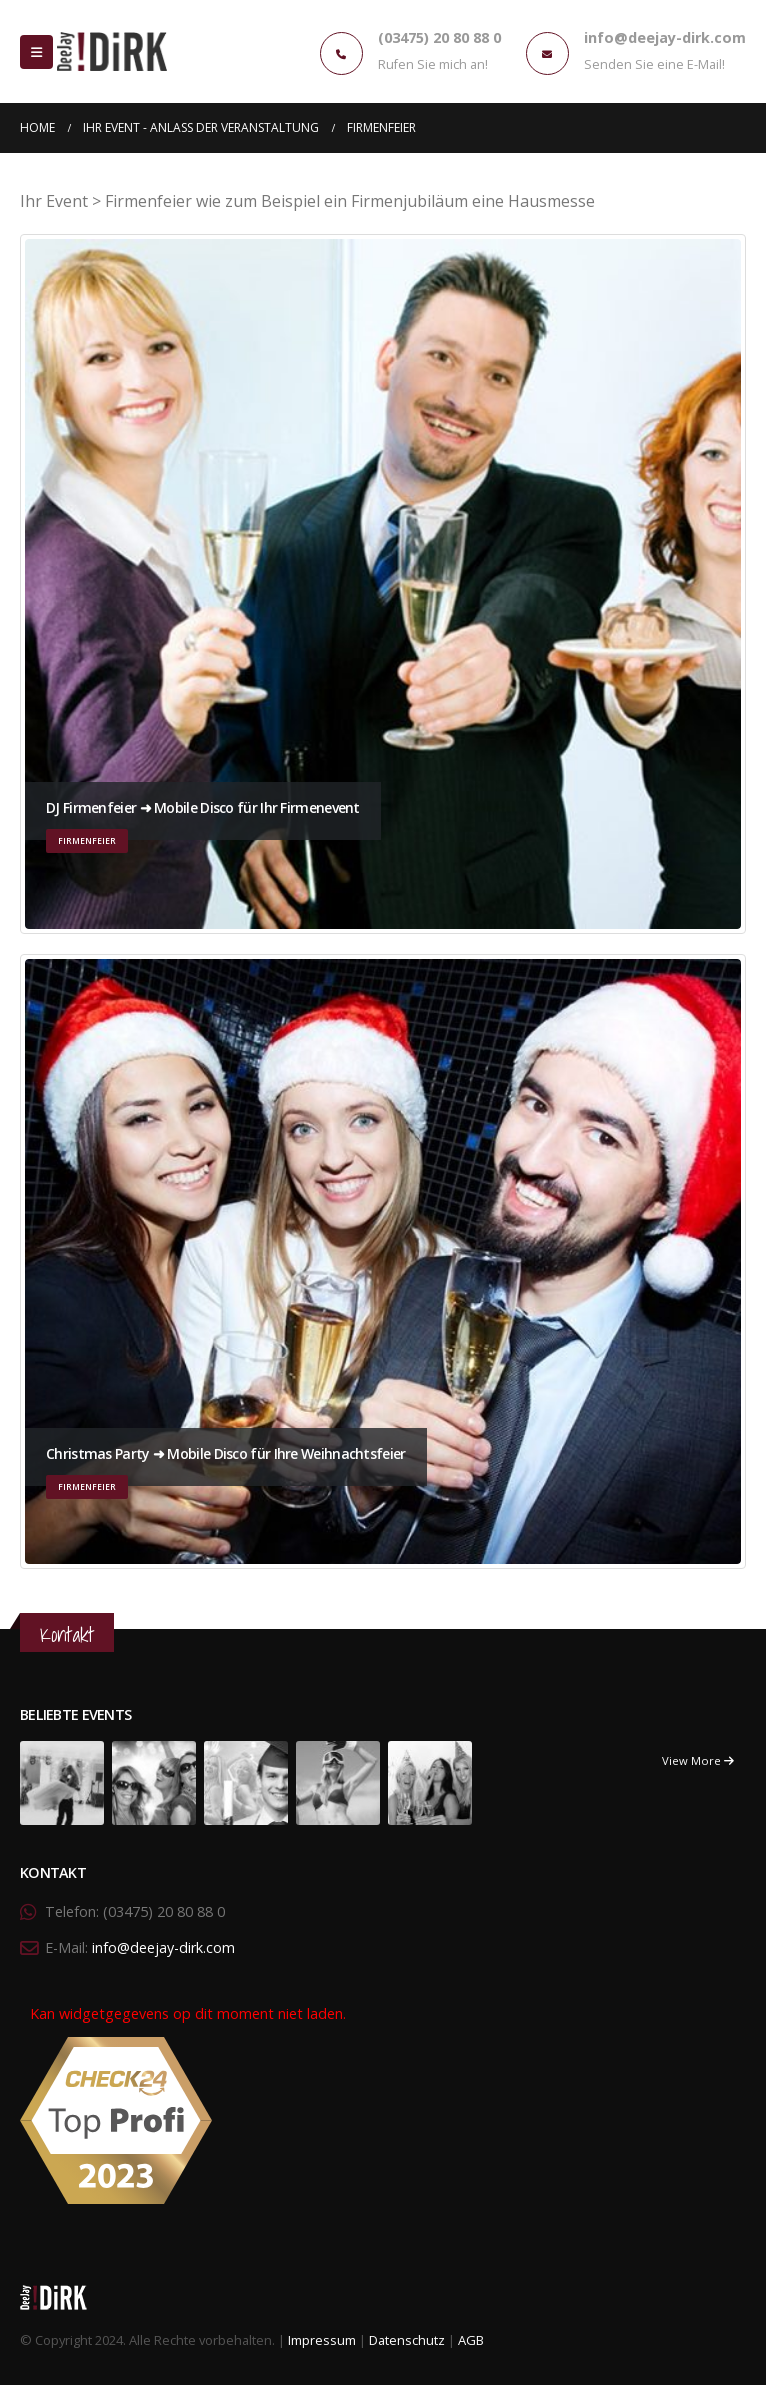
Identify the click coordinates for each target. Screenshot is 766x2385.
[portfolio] (62, 1781)
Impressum (322, 2340)
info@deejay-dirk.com (163, 1947)
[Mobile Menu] (36, 52)
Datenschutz (407, 2340)
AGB (471, 2340)
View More (698, 1760)
